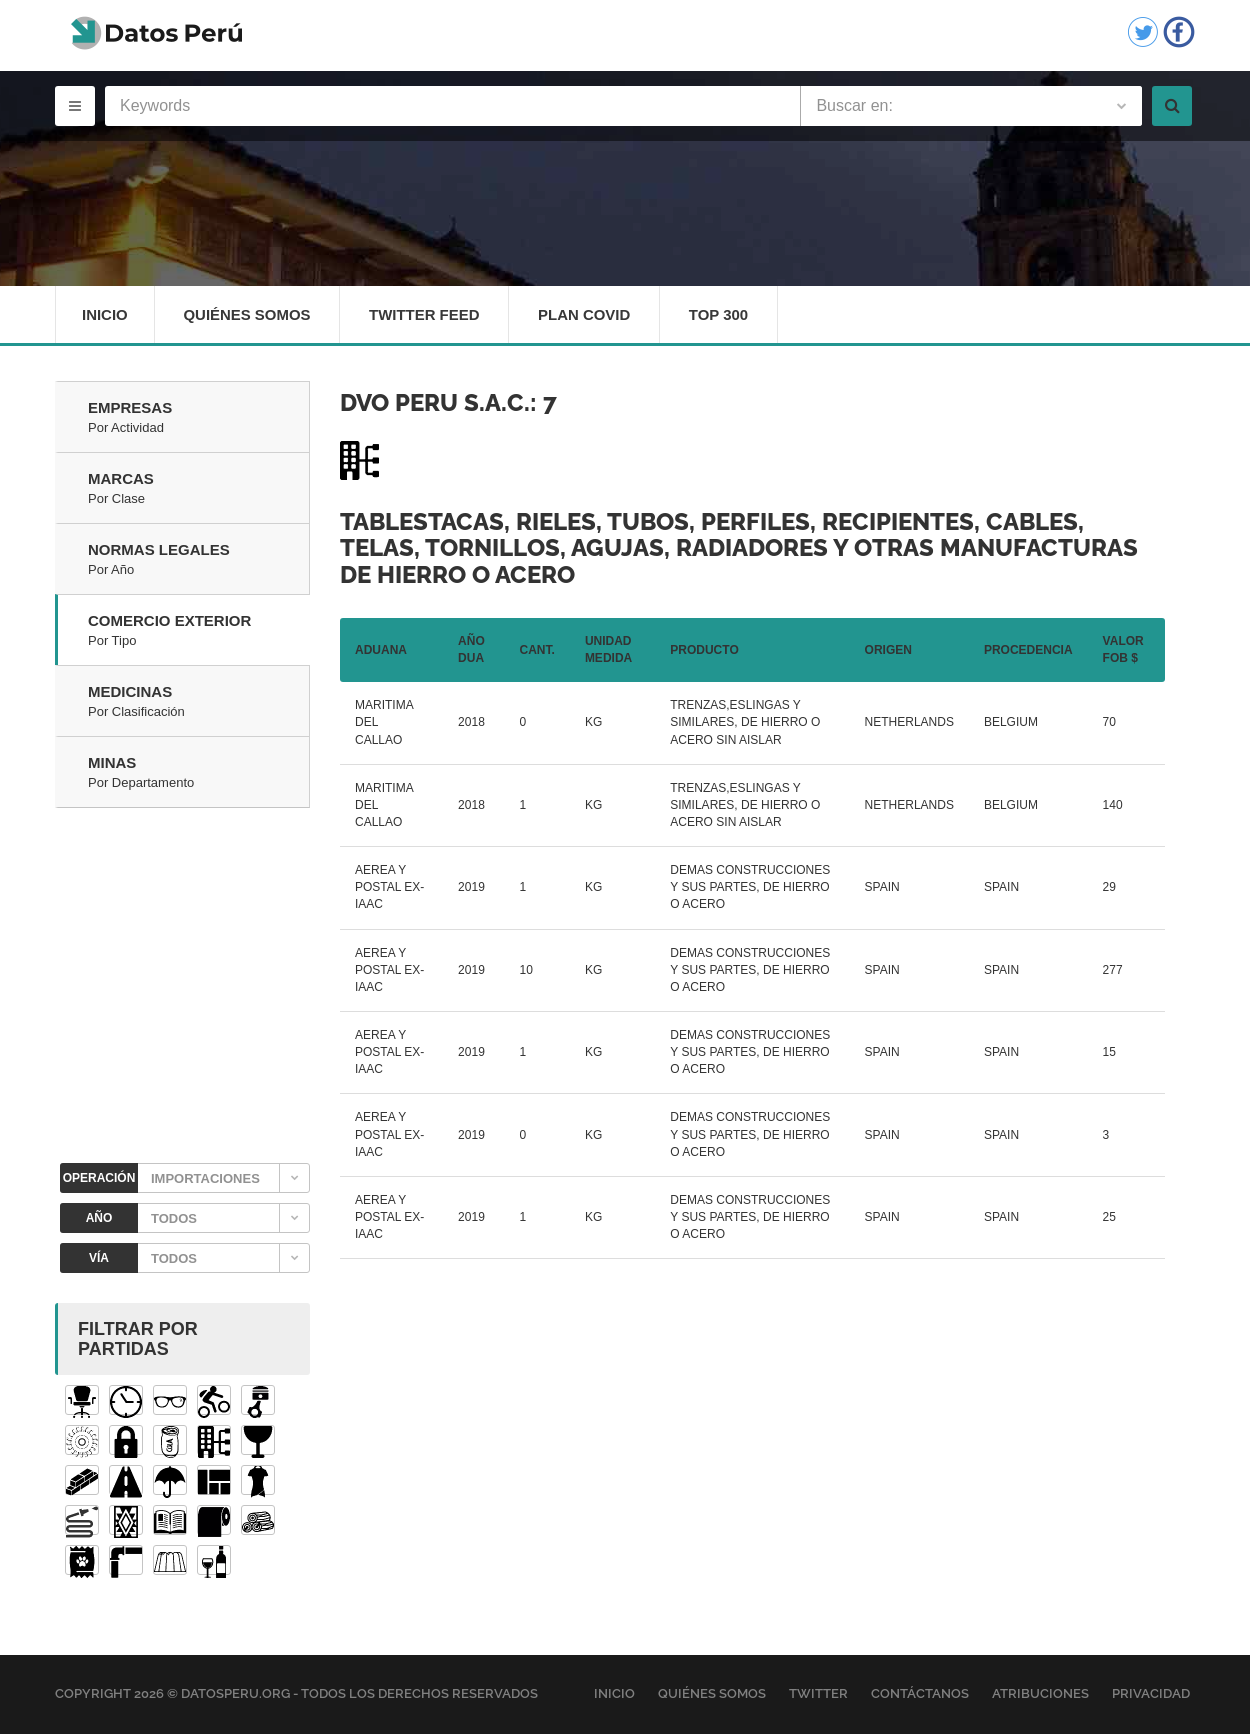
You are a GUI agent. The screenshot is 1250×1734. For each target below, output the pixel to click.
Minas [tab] (198, 774)
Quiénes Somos (248, 314)
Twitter (818, 1694)
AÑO (99, 1219)
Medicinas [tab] (198, 703)
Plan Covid (586, 314)
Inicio (105, 314)
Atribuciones (1040, 1694)
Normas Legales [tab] (198, 561)
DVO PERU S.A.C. (435, 403)
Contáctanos (920, 1694)
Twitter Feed (425, 314)
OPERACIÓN (99, 1179)
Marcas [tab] (198, 490)
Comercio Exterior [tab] (199, 632)
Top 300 (722, 314)
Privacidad (1151, 1694)
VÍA (99, 1259)
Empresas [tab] (198, 419)
